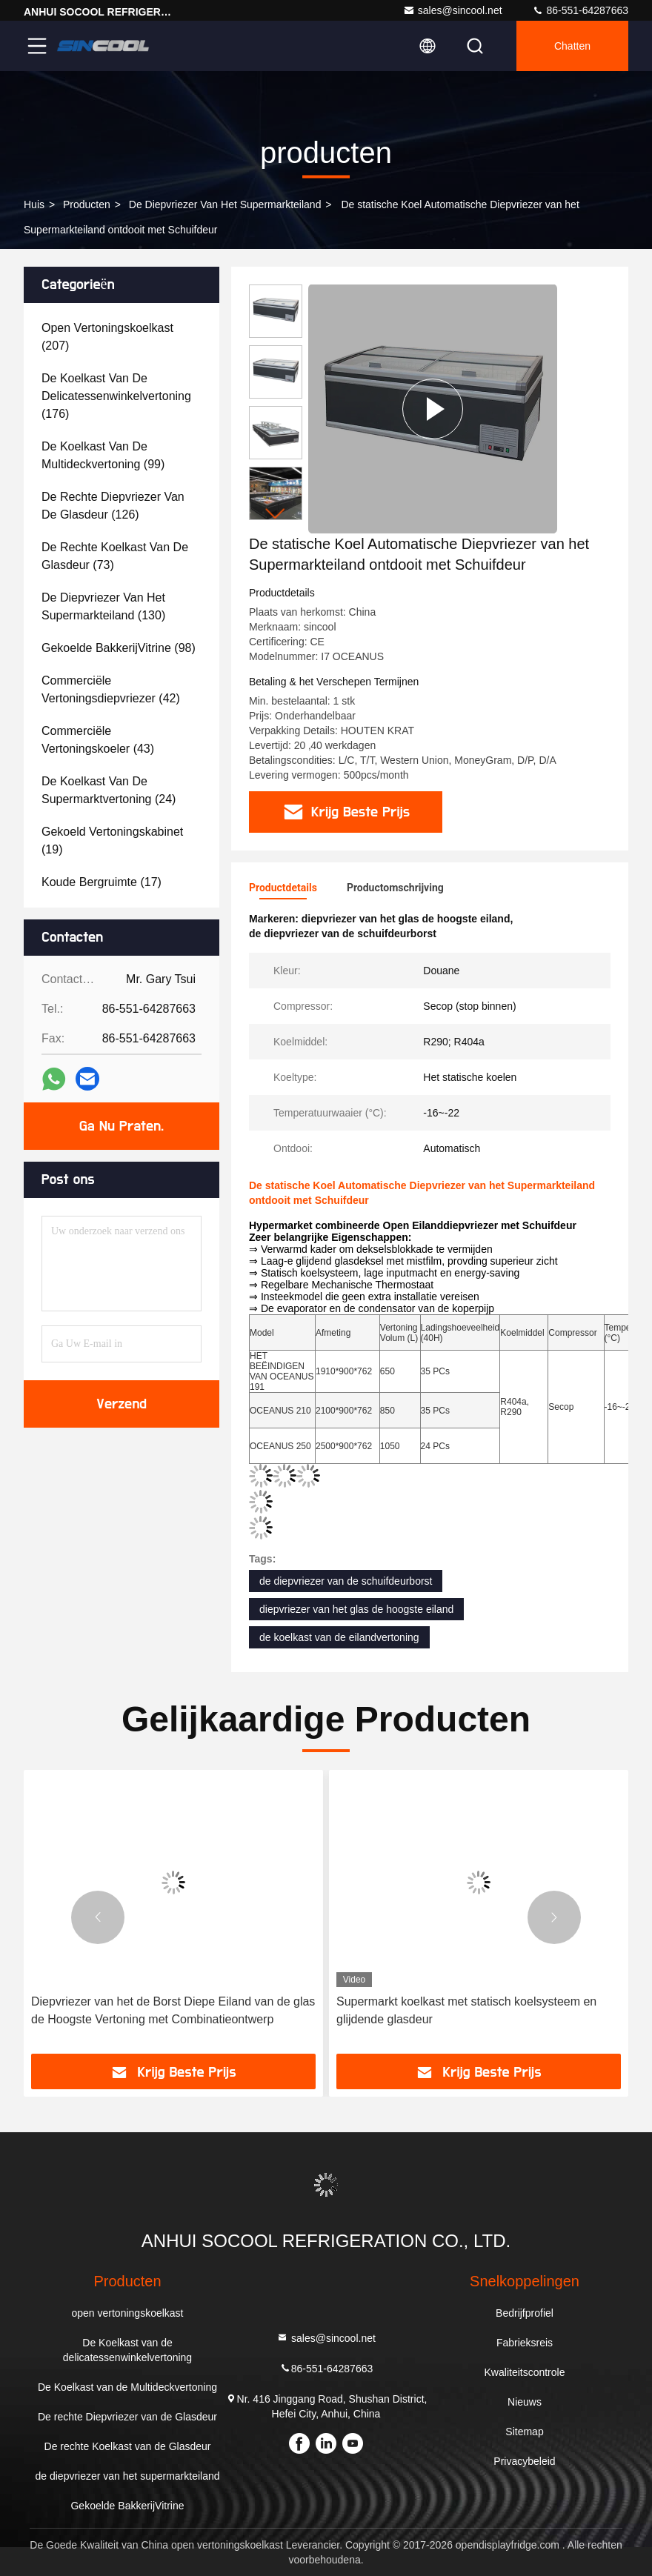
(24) (108, 790)
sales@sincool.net (452, 10)
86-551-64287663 (580, 10)
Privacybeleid (524, 2461)
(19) (112, 840)
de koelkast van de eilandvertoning (339, 1637)
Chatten (572, 46)
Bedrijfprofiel (524, 2313)
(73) (114, 556)
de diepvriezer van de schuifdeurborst (345, 1581)
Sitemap (524, 2431)
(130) (103, 606)
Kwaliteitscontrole (525, 2372)
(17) (101, 882)
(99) (102, 455)
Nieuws (525, 2402)
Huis (34, 204)
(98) (118, 648)
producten (86, 204)
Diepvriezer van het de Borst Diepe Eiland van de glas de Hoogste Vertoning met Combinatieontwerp (173, 2010)
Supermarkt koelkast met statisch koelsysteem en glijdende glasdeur (466, 2010)
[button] (275, 514)
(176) (116, 396)
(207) (107, 337)
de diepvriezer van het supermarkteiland (225, 204)
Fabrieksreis (524, 2343)
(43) (97, 740)
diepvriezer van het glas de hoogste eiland (356, 1609)
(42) (110, 689)
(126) (112, 505)
